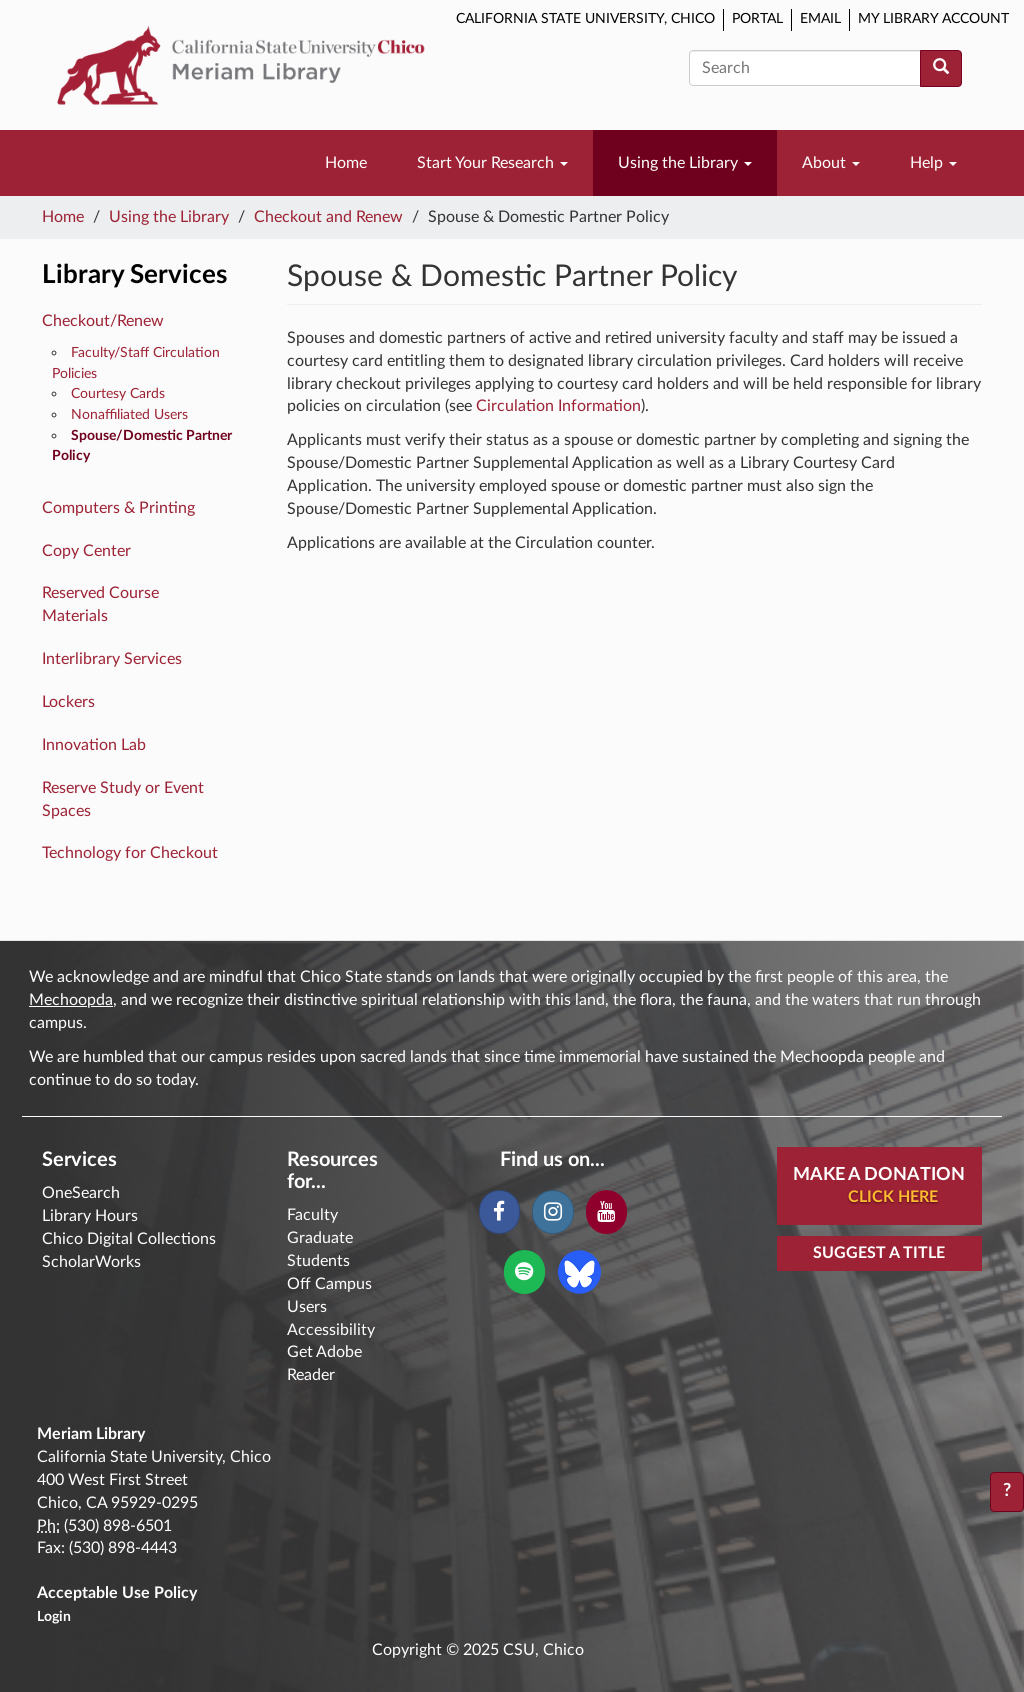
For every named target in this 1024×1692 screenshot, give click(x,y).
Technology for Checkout (130, 853)
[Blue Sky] (579, 1271)
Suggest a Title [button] (879, 1253)
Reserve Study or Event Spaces (123, 799)
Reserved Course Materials (100, 604)
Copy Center (86, 551)
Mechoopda (71, 1000)
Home (346, 163)
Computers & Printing (118, 508)
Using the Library (685, 163)
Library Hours (90, 1216)
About (831, 163)
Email (820, 19)
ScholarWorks (91, 1262)
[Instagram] (552, 1212)
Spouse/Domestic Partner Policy (142, 446)
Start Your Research (492, 163)
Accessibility (331, 1330)
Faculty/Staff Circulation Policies (136, 363)
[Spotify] (524, 1272)
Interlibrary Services (112, 659)
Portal (757, 19)
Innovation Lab (94, 745)
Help (933, 163)
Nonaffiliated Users (129, 414)
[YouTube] (606, 1212)
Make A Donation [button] (887, 1187)
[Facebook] (499, 1212)
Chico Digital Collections (129, 1239)
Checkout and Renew (328, 217)
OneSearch (81, 1193)
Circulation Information (558, 406)
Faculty (312, 1215)
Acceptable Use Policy (117, 1593)
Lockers (68, 702)
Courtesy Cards (118, 393)
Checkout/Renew (103, 321)
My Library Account (933, 19)
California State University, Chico (585, 19)
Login (54, 1617)
